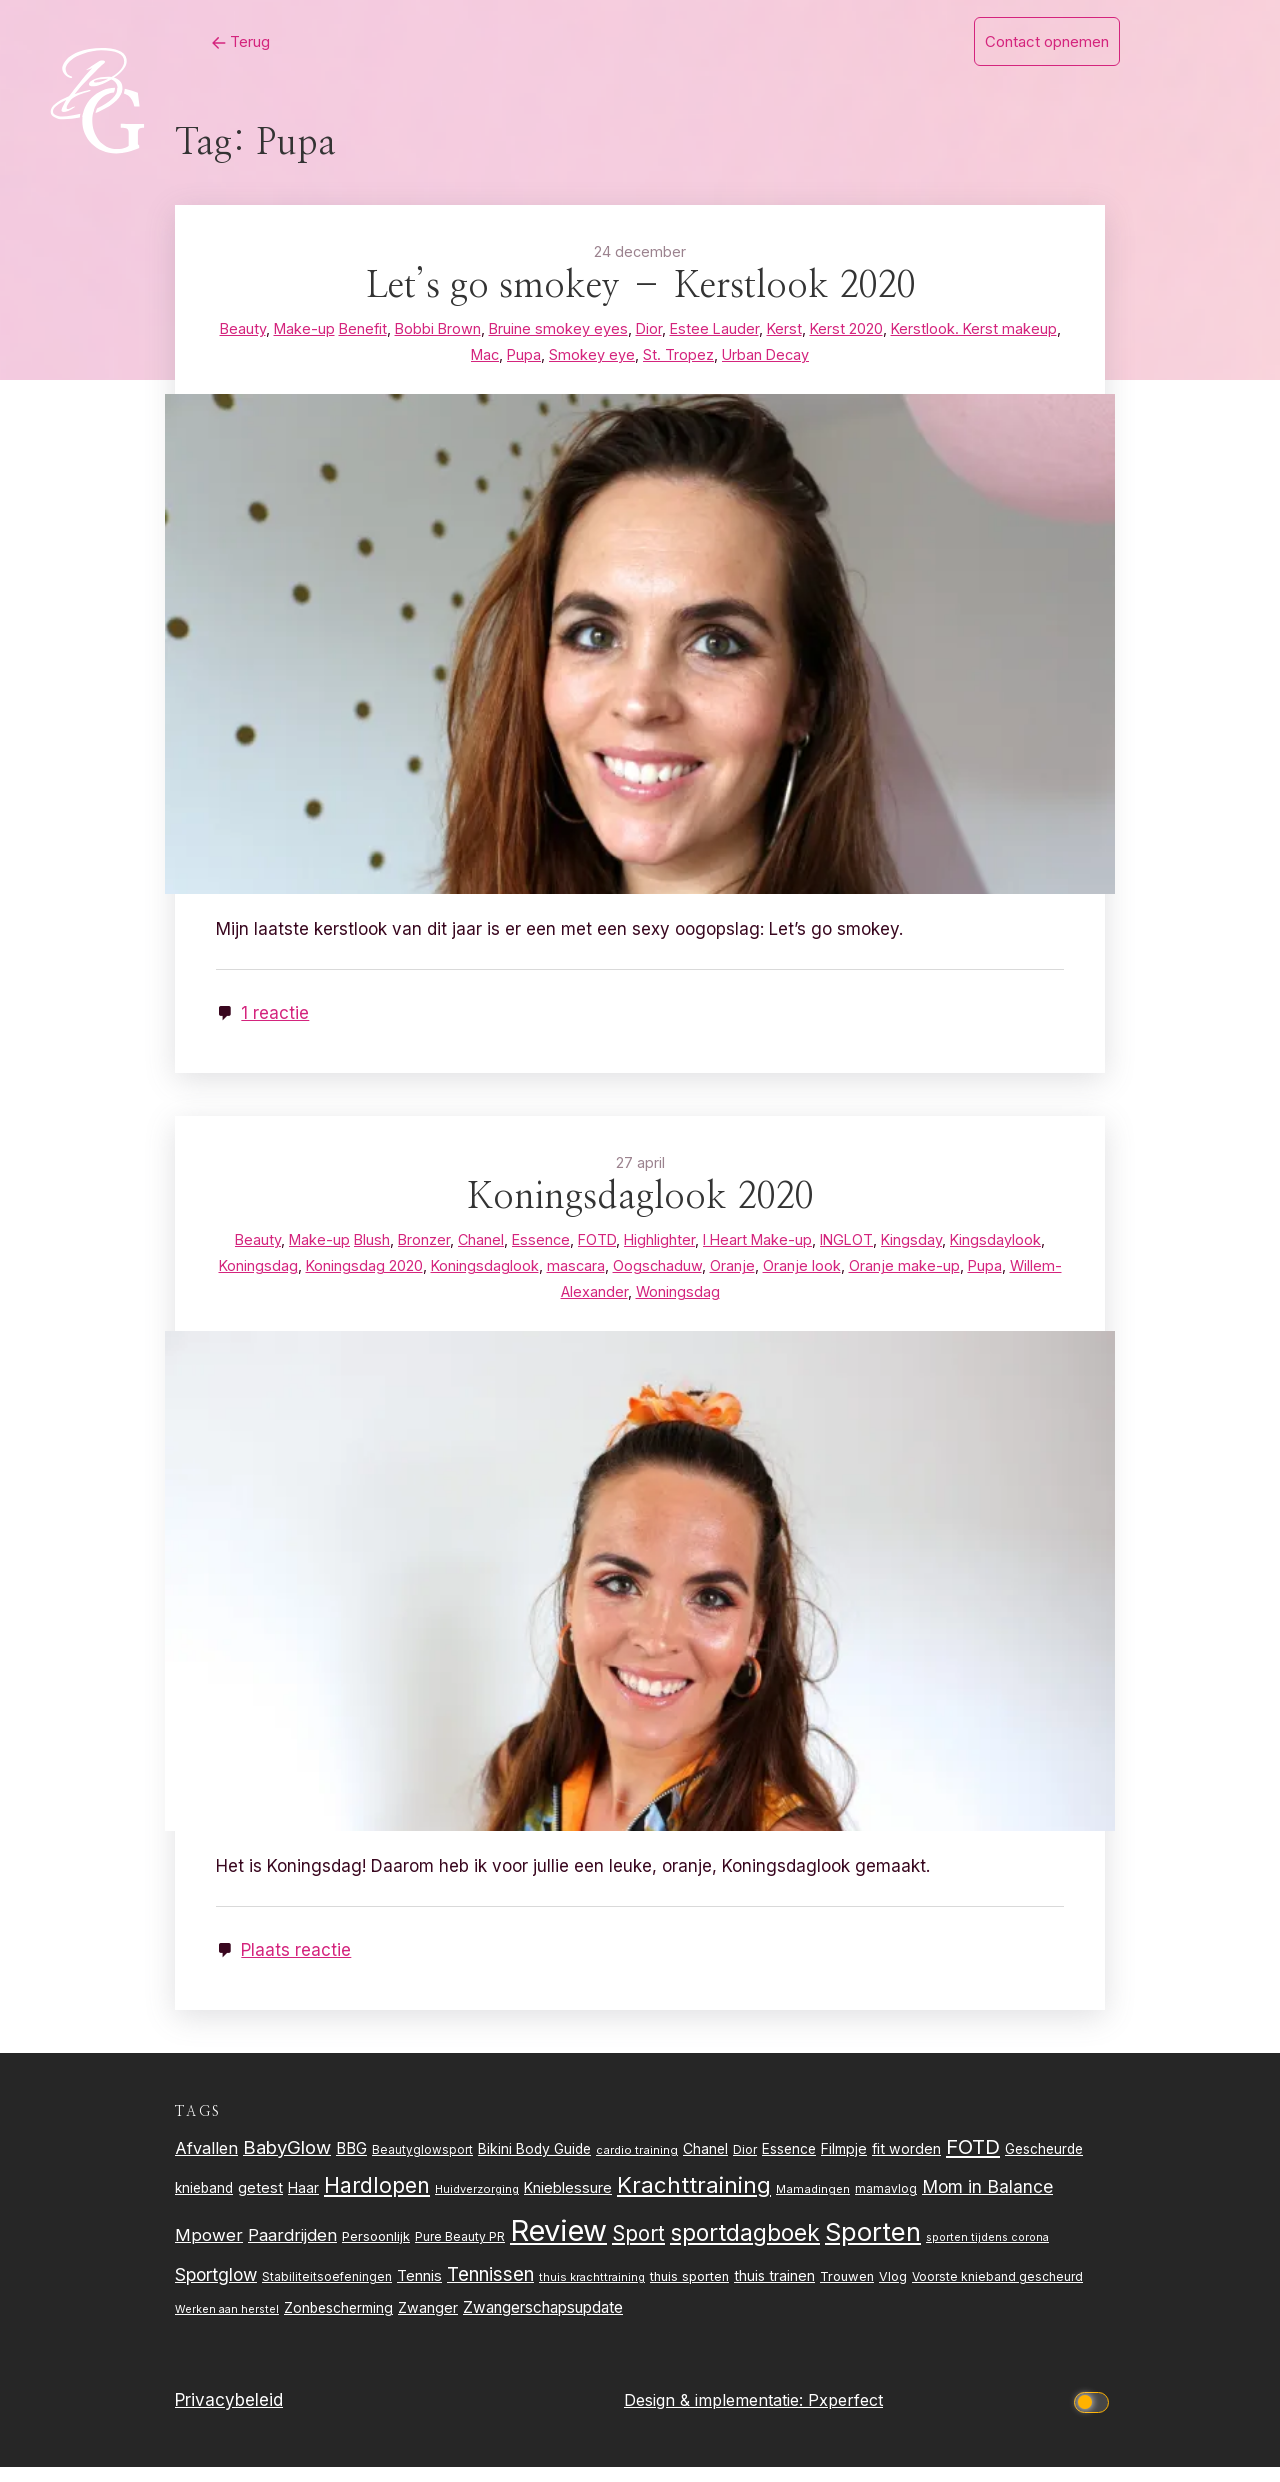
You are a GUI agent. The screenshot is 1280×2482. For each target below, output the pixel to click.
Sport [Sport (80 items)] (638, 2248)
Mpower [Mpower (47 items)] (209, 2250)
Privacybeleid (229, 2415)
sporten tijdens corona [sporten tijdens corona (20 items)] (987, 2252)
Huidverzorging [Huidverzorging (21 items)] (477, 2204)
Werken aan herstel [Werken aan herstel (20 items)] (227, 2324)
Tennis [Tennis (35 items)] (419, 2291)
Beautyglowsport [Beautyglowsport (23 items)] (422, 2165)
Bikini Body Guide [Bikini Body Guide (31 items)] (534, 2164)
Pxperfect (845, 2415)
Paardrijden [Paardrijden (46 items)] (292, 2250)
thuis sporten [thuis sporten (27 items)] (689, 2291)
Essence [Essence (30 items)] (789, 2164)
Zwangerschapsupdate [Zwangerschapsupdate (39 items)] (543, 2322)
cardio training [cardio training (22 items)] (637, 2165)
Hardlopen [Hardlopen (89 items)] (377, 2200)
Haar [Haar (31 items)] (303, 2203)
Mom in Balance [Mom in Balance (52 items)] (987, 2201)
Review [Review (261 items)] (558, 2245)
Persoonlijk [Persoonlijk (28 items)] (376, 2251)
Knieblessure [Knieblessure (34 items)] (568, 2202)
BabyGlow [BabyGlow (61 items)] (287, 2162)
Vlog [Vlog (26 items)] (893, 2291)
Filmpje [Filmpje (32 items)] (844, 2163)
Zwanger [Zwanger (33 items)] (428, 2322)
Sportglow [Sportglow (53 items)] (216, 2289)
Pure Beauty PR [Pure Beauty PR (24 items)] (460, 2251)
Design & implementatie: (716, 2415)
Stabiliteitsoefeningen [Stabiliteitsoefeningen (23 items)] (327, 2292)
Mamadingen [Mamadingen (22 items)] (813, 2204)
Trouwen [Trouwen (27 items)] (847, 2291)
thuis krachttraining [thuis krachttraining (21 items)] (592, 2292)
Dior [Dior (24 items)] (745, 2164)
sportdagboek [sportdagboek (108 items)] (745, 2248)
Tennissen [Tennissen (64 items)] (490, 2289)
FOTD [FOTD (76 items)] (973, 2161)
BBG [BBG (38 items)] (351, 2163)
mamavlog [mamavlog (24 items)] (886, 2203)
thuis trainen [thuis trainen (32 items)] (774, 2290)
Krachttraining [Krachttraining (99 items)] (694, 2199)
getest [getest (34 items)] (260, 2202)
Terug (189, 41)
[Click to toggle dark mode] (1095, 2415)
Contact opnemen (1047, 41)
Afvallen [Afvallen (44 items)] (206, 2163)
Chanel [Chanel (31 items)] (705, 2164)
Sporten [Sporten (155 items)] (873, 2246)
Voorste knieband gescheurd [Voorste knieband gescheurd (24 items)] (997, 2291)
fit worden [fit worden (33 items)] (906, 2163)
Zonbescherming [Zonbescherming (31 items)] (338, 2323)
